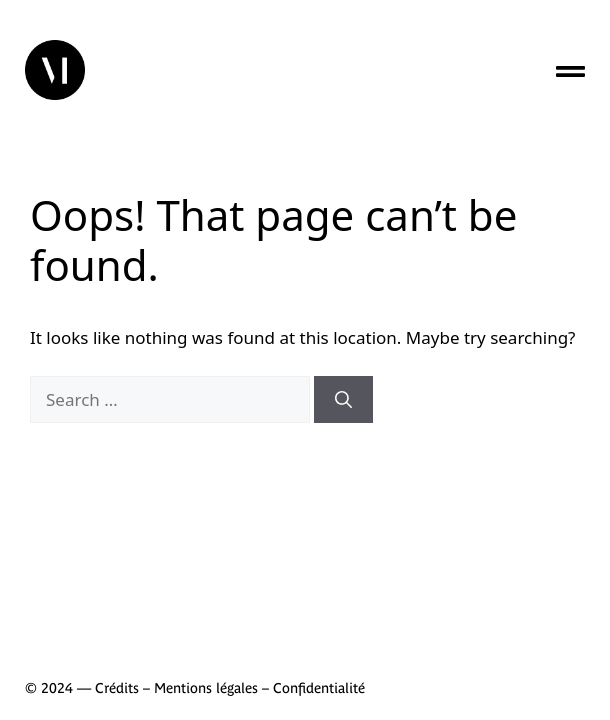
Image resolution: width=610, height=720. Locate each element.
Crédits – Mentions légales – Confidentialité (230, 688)
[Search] (343, 400)
